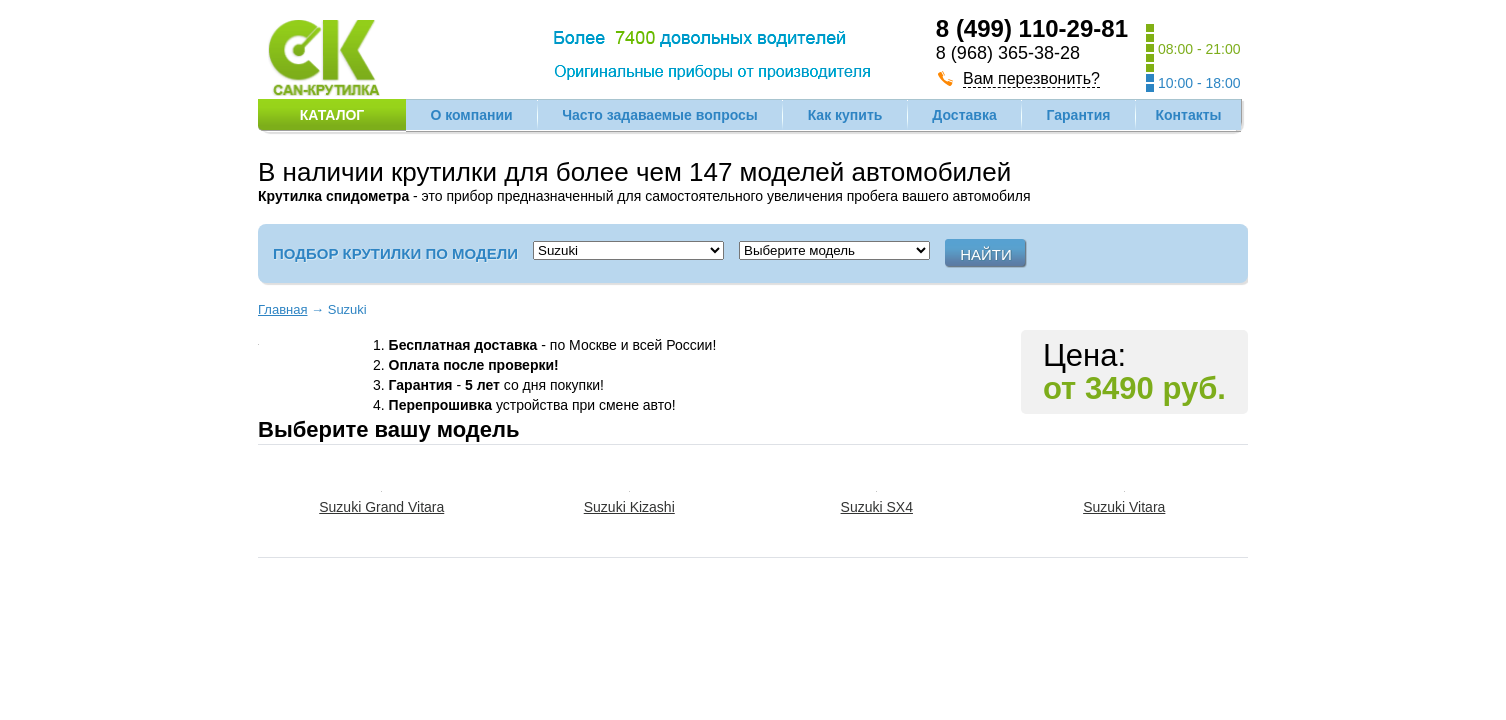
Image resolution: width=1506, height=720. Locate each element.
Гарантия (1079, 115)
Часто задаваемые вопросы (660, 115)
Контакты (1188, 115)
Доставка (964, 115)
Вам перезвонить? (1031, 78)
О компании (471, 115)
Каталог (332, 115)
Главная (282, 309)
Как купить (845, 115)
